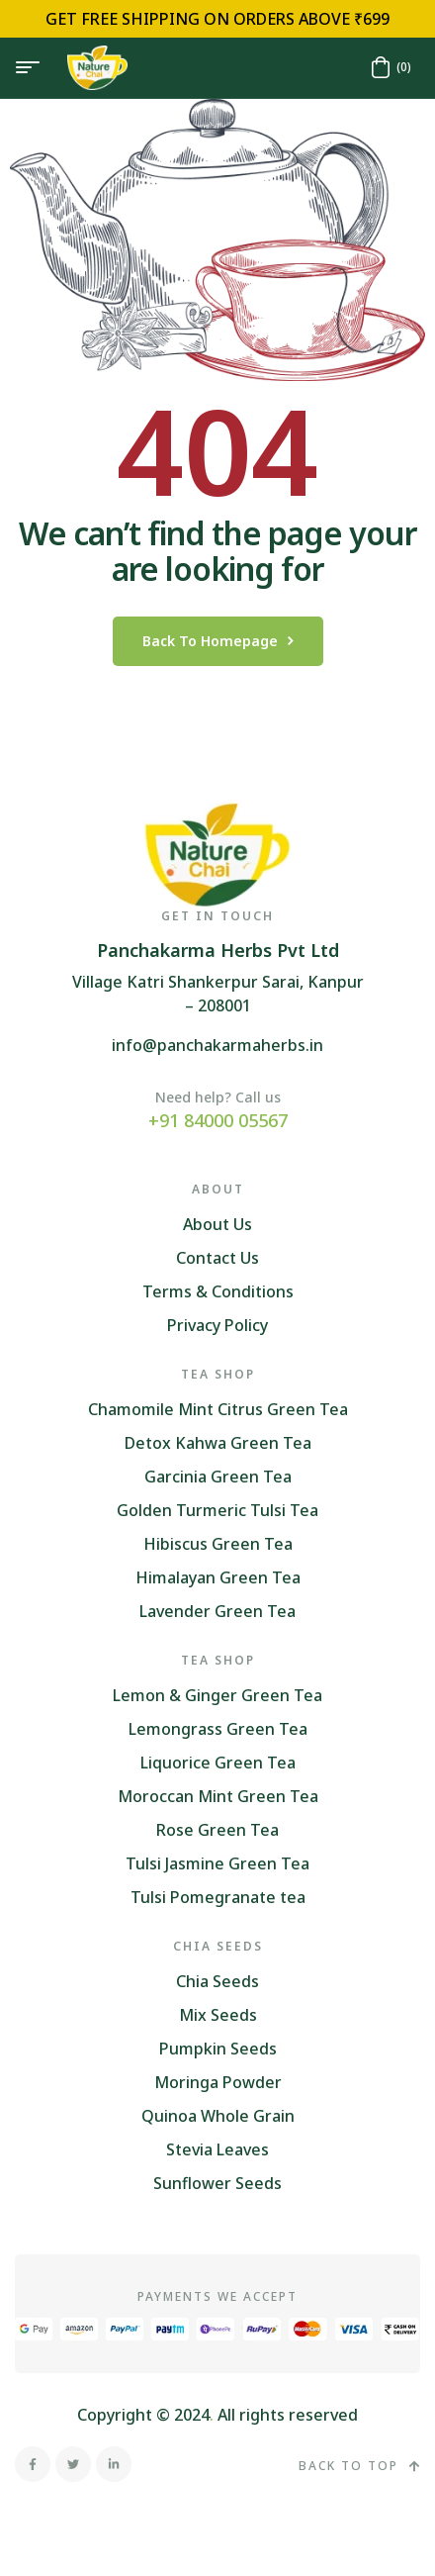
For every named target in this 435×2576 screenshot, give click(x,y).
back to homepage (218, 640)
